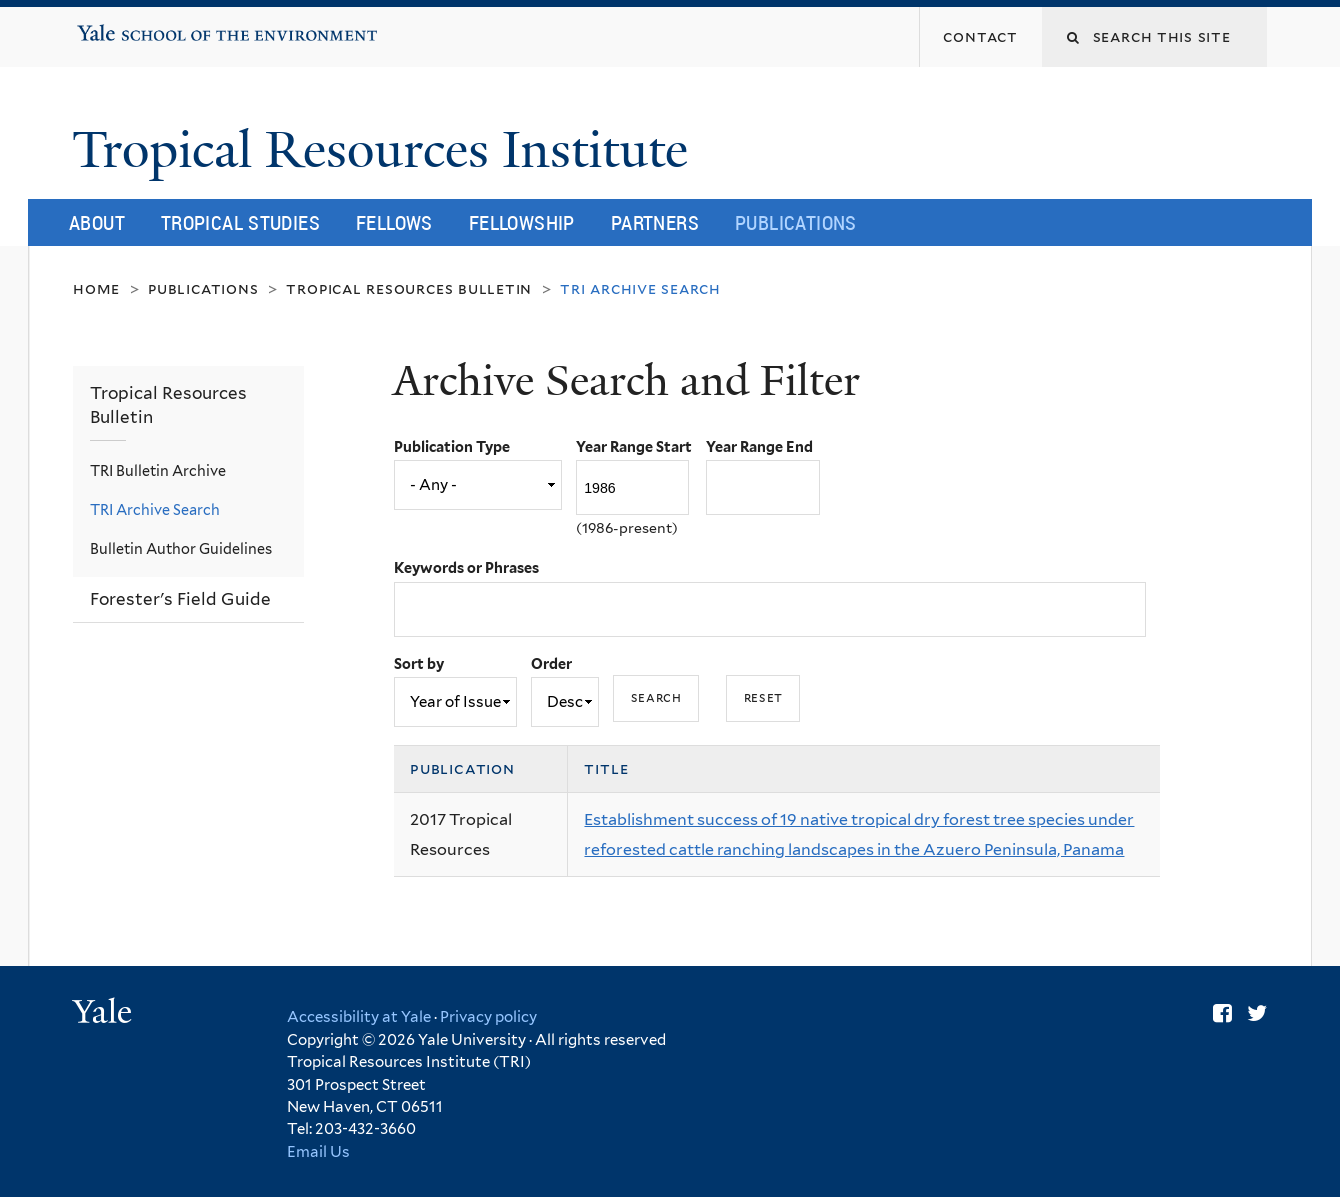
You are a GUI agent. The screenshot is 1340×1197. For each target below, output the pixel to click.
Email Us (318, 1152)
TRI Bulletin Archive (158, 470)
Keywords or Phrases (466, 567)
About (97, 222)
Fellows (394, 222)
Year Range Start (634, 446)
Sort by (419, 663)
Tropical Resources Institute (386, 150)
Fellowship (522, 222)
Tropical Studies (240, 222)
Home (96, 288)
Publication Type (452, 446)
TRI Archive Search (155, 509)
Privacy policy (488, 1017)
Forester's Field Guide (180, 599)
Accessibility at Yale (359, 1017)
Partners (655, 222)
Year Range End (759, 446)
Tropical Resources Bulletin (409, 288)
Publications (796, 222)
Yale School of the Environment (140, 26)
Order (551, 663)
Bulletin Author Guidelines (181, 548)
